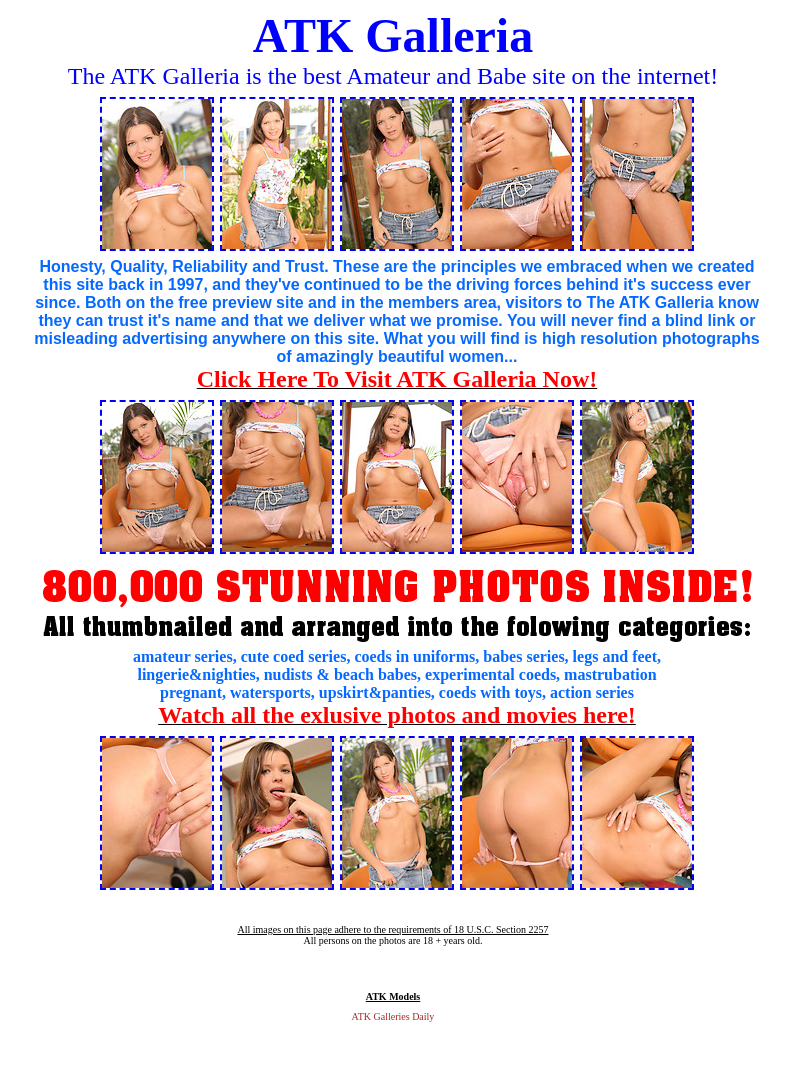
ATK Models (393, 996)
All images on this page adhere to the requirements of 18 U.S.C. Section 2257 (392, 929)
